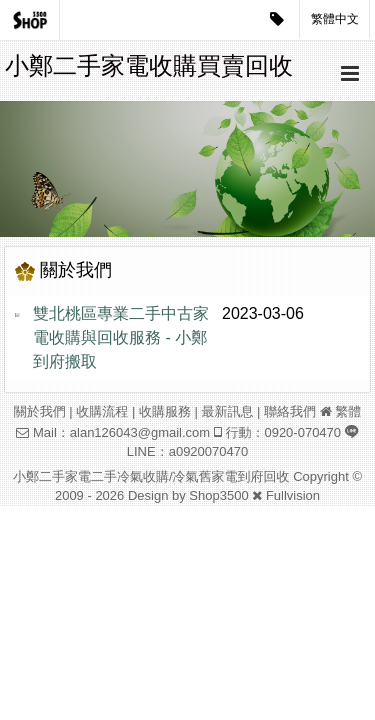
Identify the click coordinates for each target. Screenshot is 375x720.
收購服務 (165, 411)
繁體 (348, 411)
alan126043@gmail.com (140, 432)
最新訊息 (227, 411)
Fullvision (293, 495)
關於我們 (40, 411)
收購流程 (102, 411)
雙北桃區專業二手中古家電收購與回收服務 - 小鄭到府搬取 (121, 337)
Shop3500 (218, 495)
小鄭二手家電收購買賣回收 (149, 65)
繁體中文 (335, 19)
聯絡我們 (290, 411)
